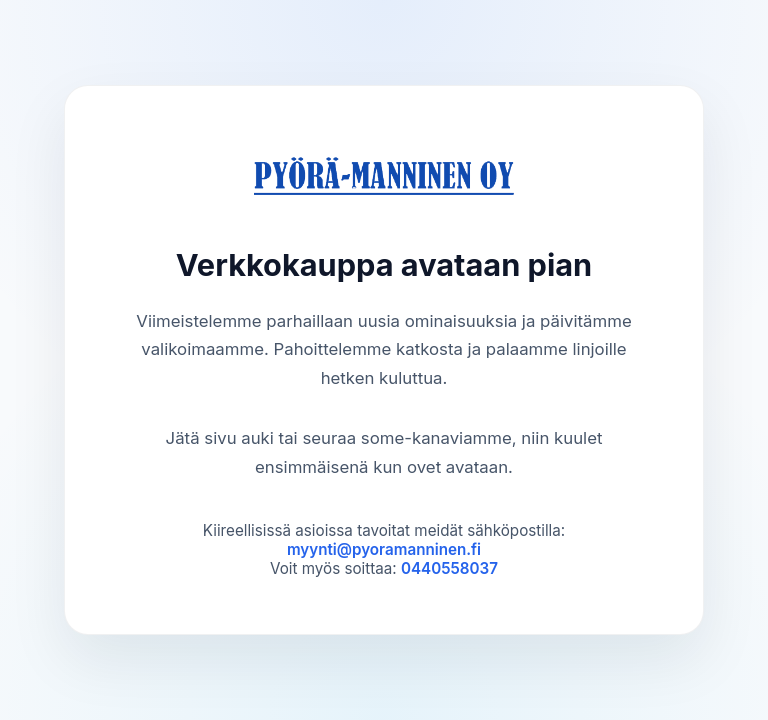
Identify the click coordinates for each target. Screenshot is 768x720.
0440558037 (449, 568)
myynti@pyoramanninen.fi (384, 549)
